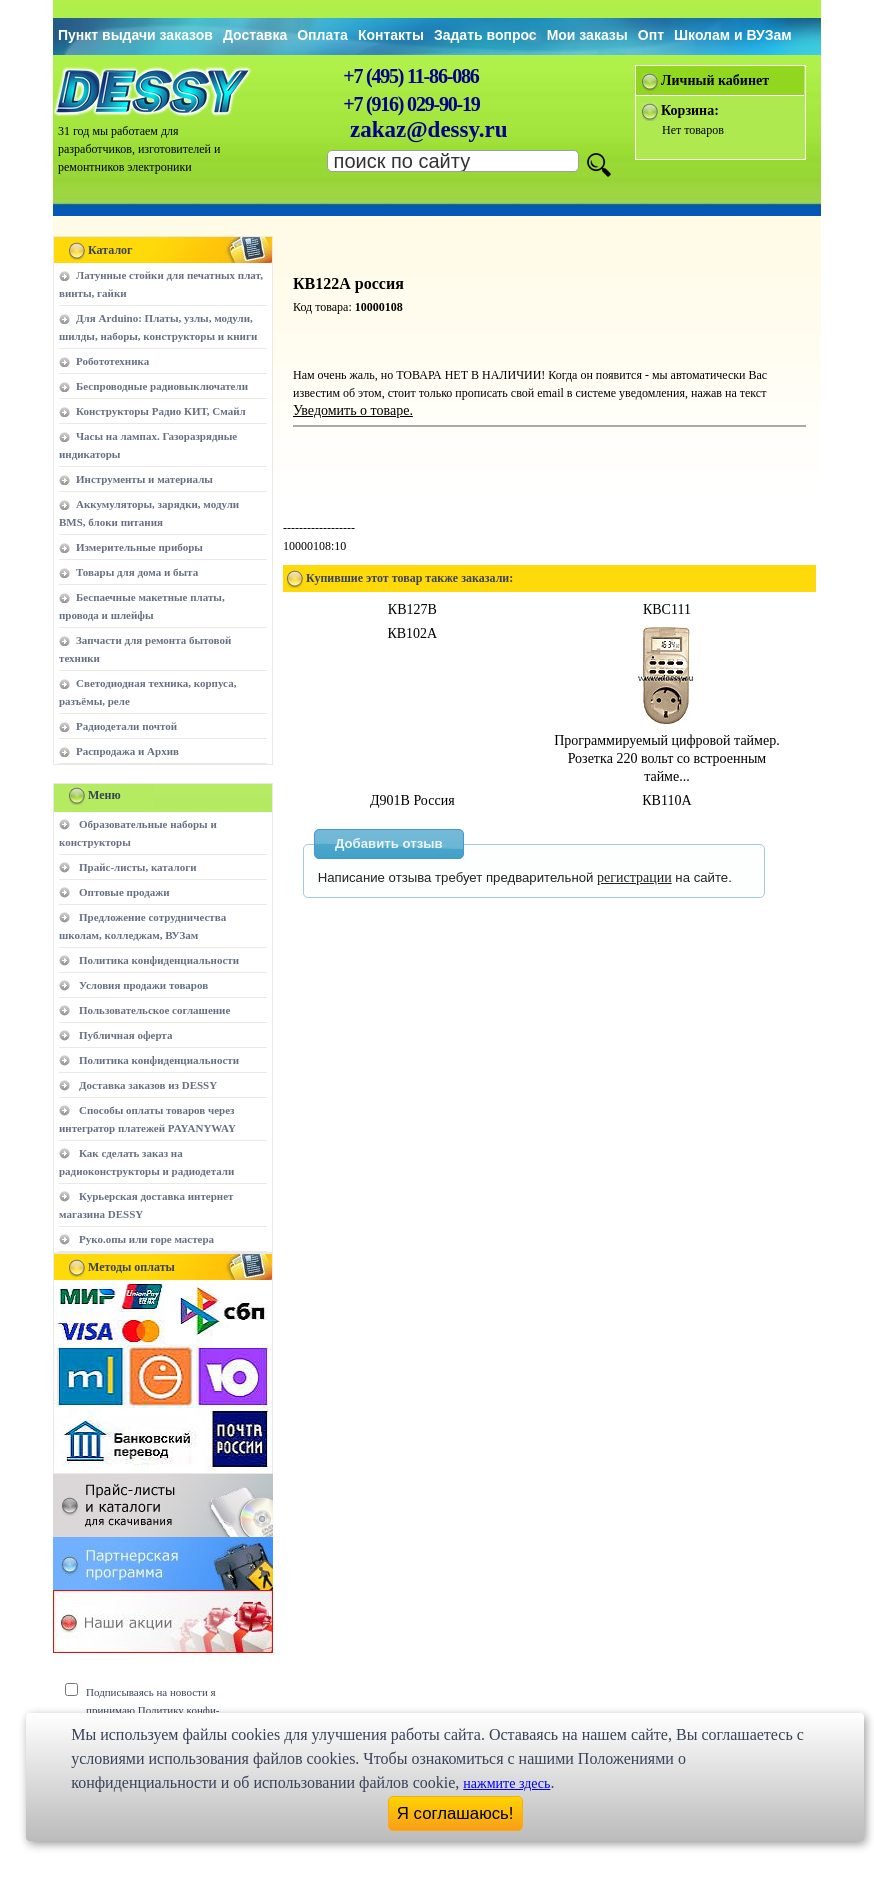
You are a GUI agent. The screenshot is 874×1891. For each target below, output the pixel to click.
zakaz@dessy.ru (429, 129)
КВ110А (666, 800)
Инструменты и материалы (144, 479)
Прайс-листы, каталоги (137, 867)
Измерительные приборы (139, 547)
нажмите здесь (506, 1783)
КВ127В (412, 609)
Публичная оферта (125, 1035)
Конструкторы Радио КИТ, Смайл (161, 411)
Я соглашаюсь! (455, 1813)
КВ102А (412, 633)
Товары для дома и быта (137, 572)
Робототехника (112, 361)
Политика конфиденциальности (159, 960)
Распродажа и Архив (127, 751)
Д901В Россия (412, 800)
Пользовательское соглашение (154, 1010)
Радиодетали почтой (126, 726)
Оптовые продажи (124, 892)
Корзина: (690, 110)
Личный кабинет (715, 80)
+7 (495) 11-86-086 (410, 76)
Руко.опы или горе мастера (146, 1239)
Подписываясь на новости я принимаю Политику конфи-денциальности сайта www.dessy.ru (167, 1710)
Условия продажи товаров (143, 985)
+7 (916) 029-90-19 (411, 104)
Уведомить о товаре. (353, 410)
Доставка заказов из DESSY (148, 1085)
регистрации (634, 877)
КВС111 (667, 609)
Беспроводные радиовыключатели (162, 386)
